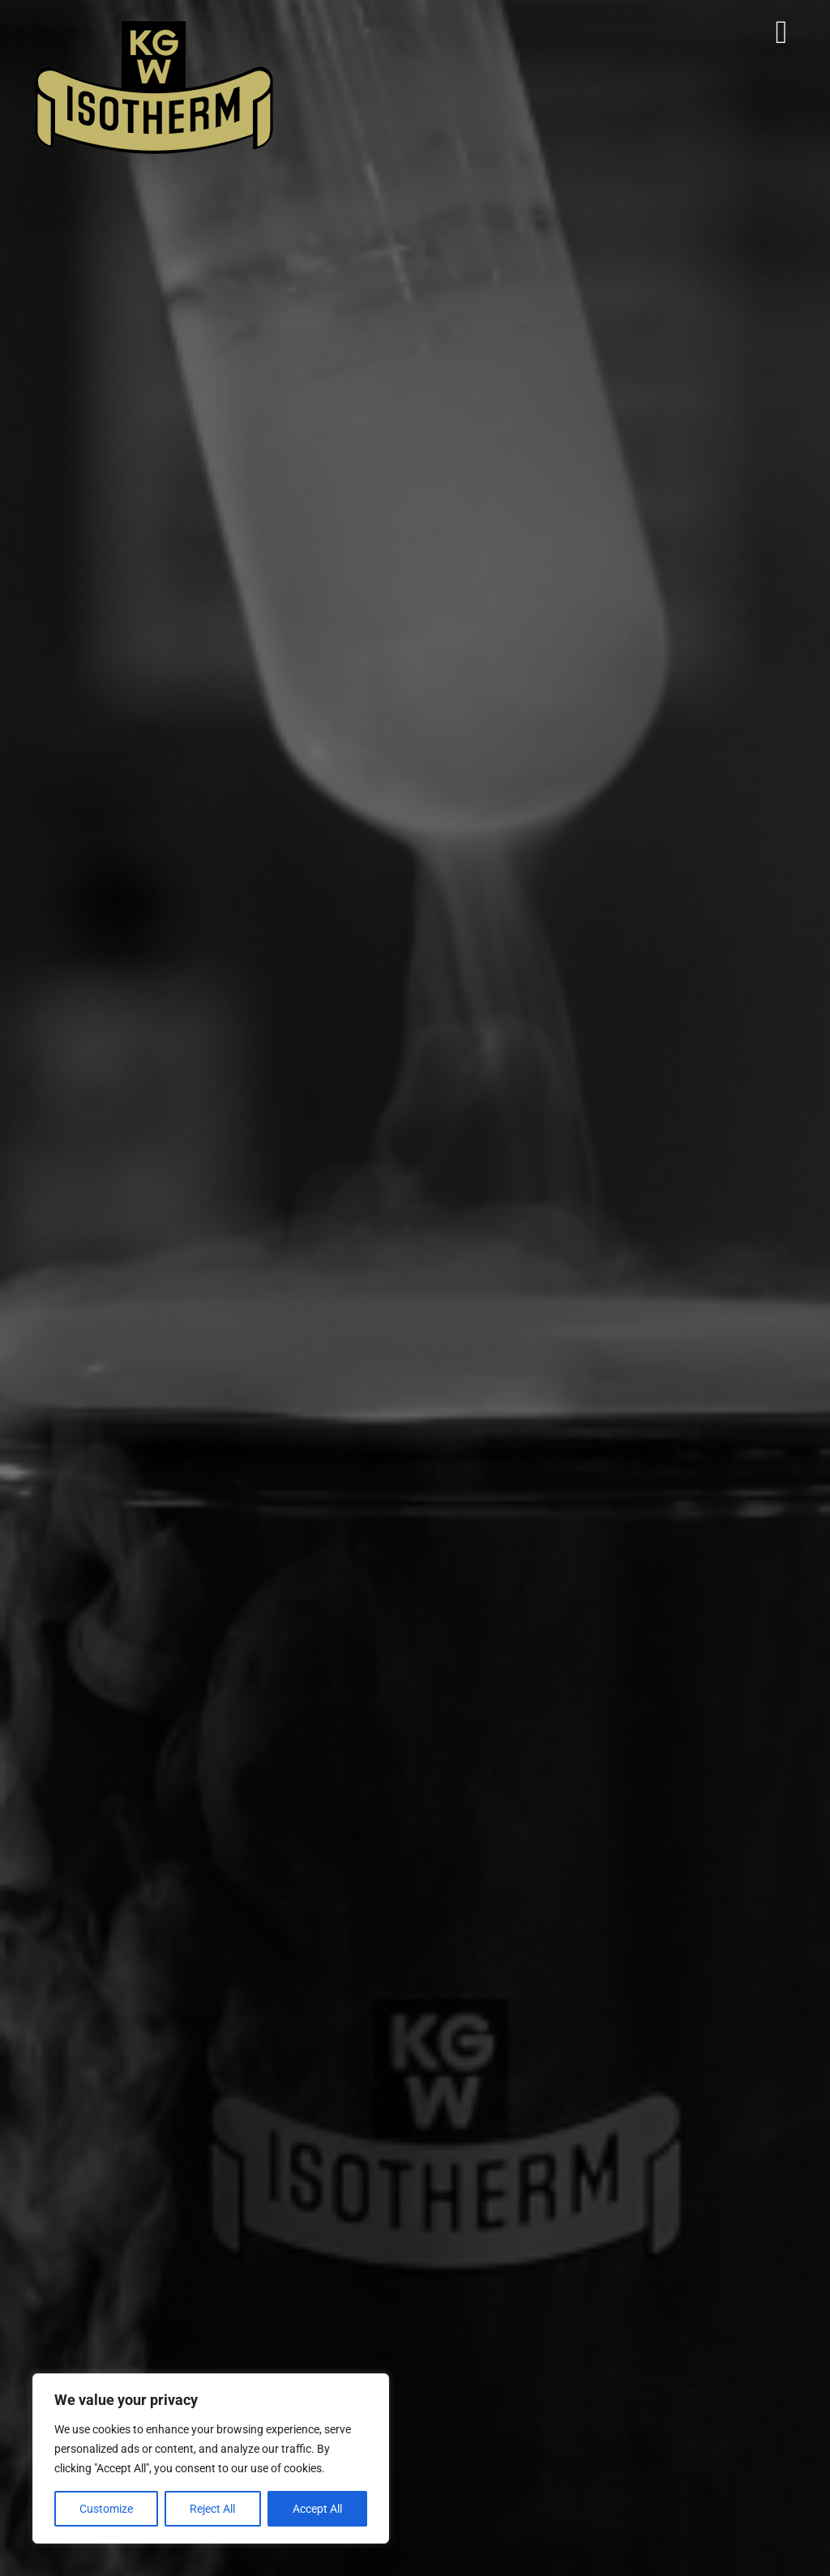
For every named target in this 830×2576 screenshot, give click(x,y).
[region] (210, 2458)
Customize (106, 2508)
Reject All (212, 2508)
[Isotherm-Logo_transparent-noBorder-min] (154, 23)
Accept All (317, 2508)
